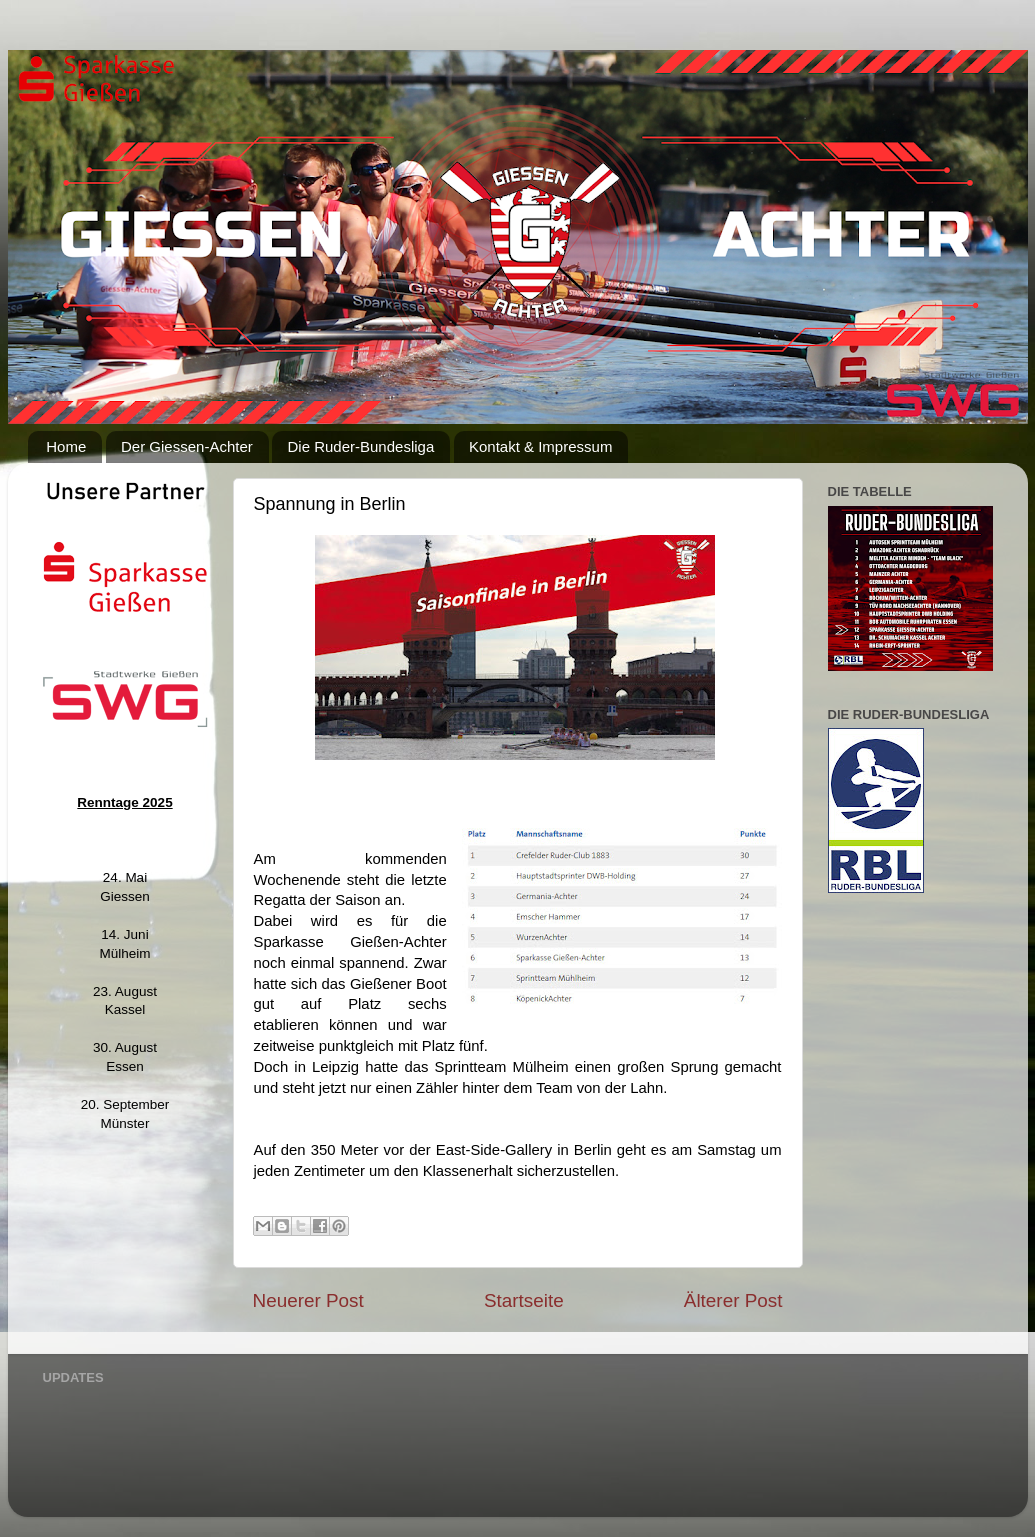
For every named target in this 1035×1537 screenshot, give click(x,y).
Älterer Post (733, 1300)
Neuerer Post (308, 1300)
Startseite (524, 1300)
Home (66, 446)
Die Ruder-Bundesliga (360, 446)
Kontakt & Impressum (540, 446)
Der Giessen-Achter (187, 446)
